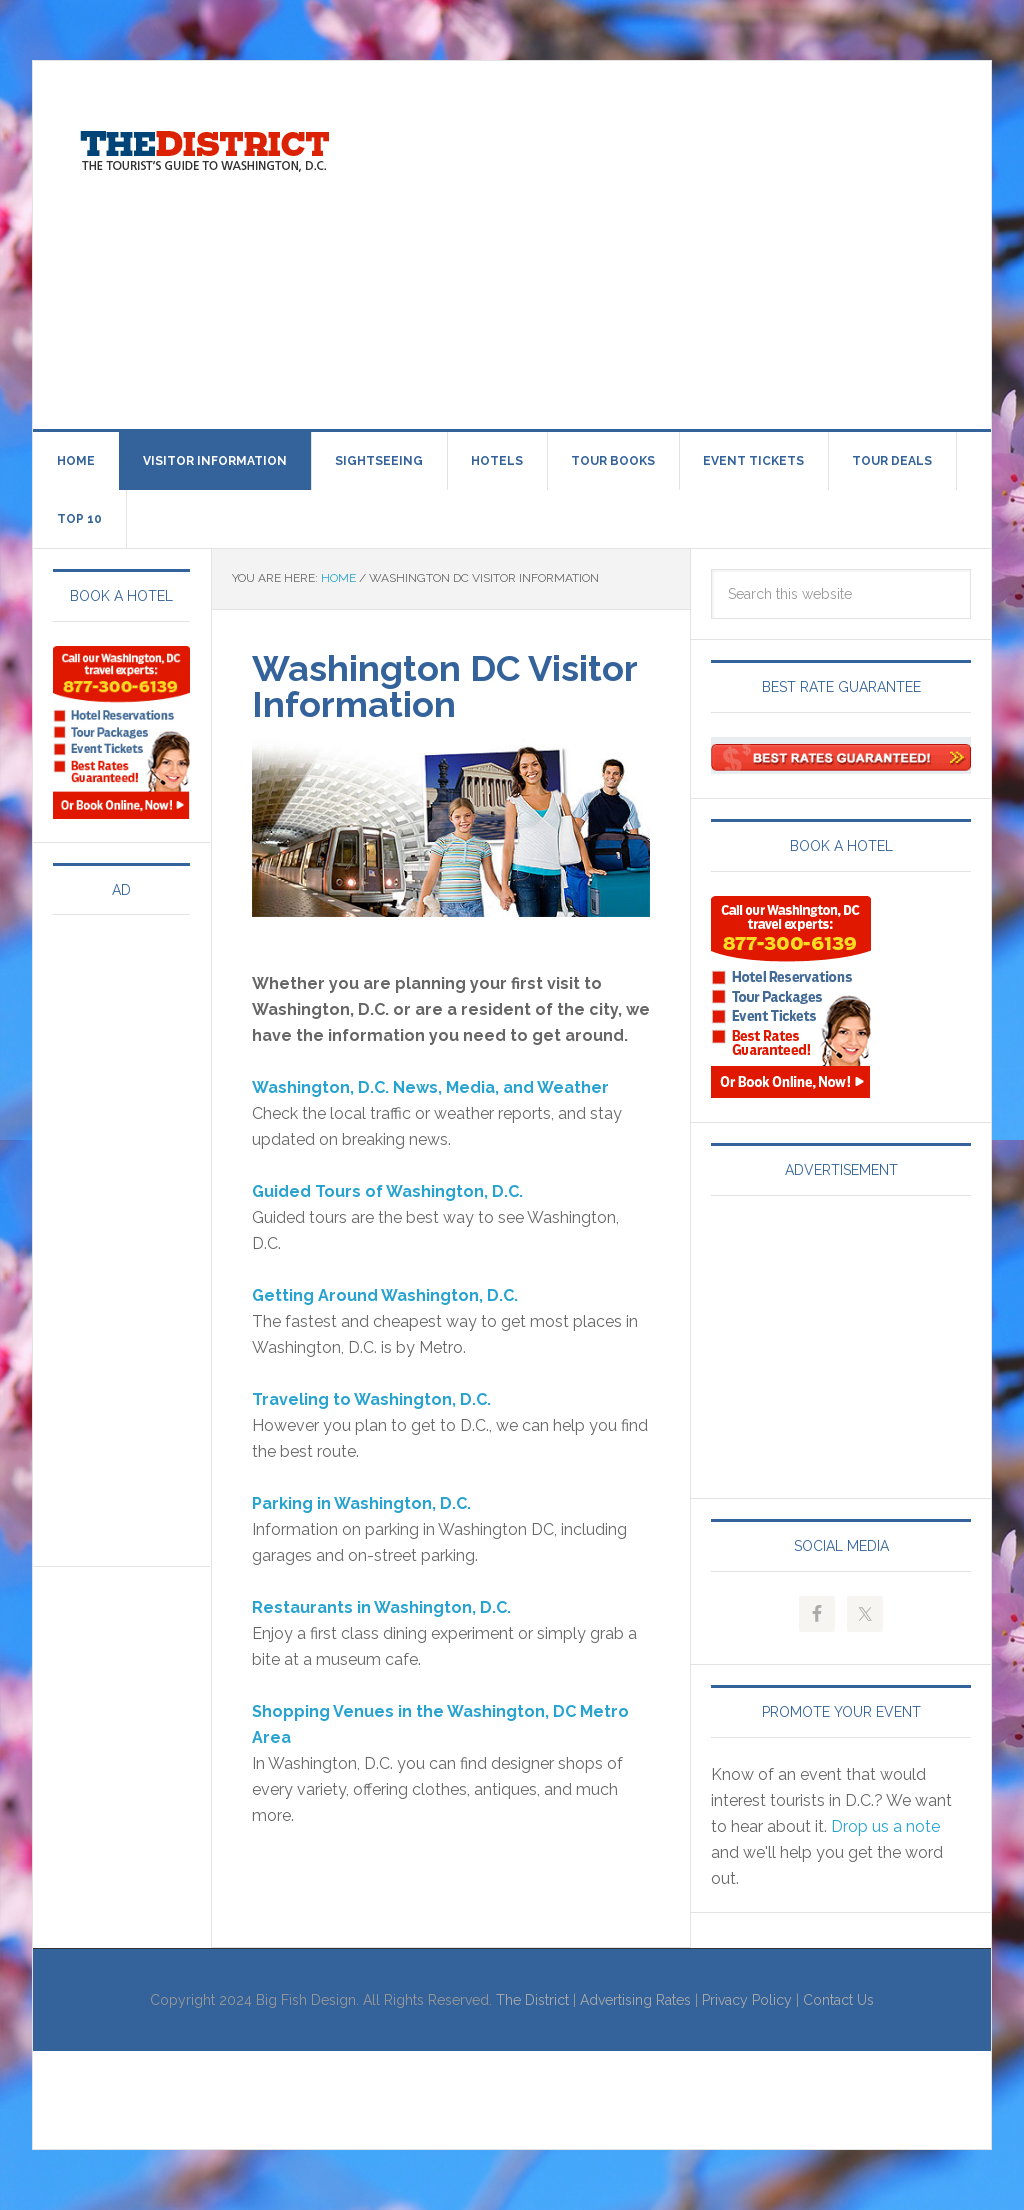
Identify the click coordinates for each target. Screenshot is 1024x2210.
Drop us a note (885, 1826)
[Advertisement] (697, 241)
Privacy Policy (747, 2000)
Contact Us (838, 2000)
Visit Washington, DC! (203, 146)
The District (532, 2000)
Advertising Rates (635, 2000)
